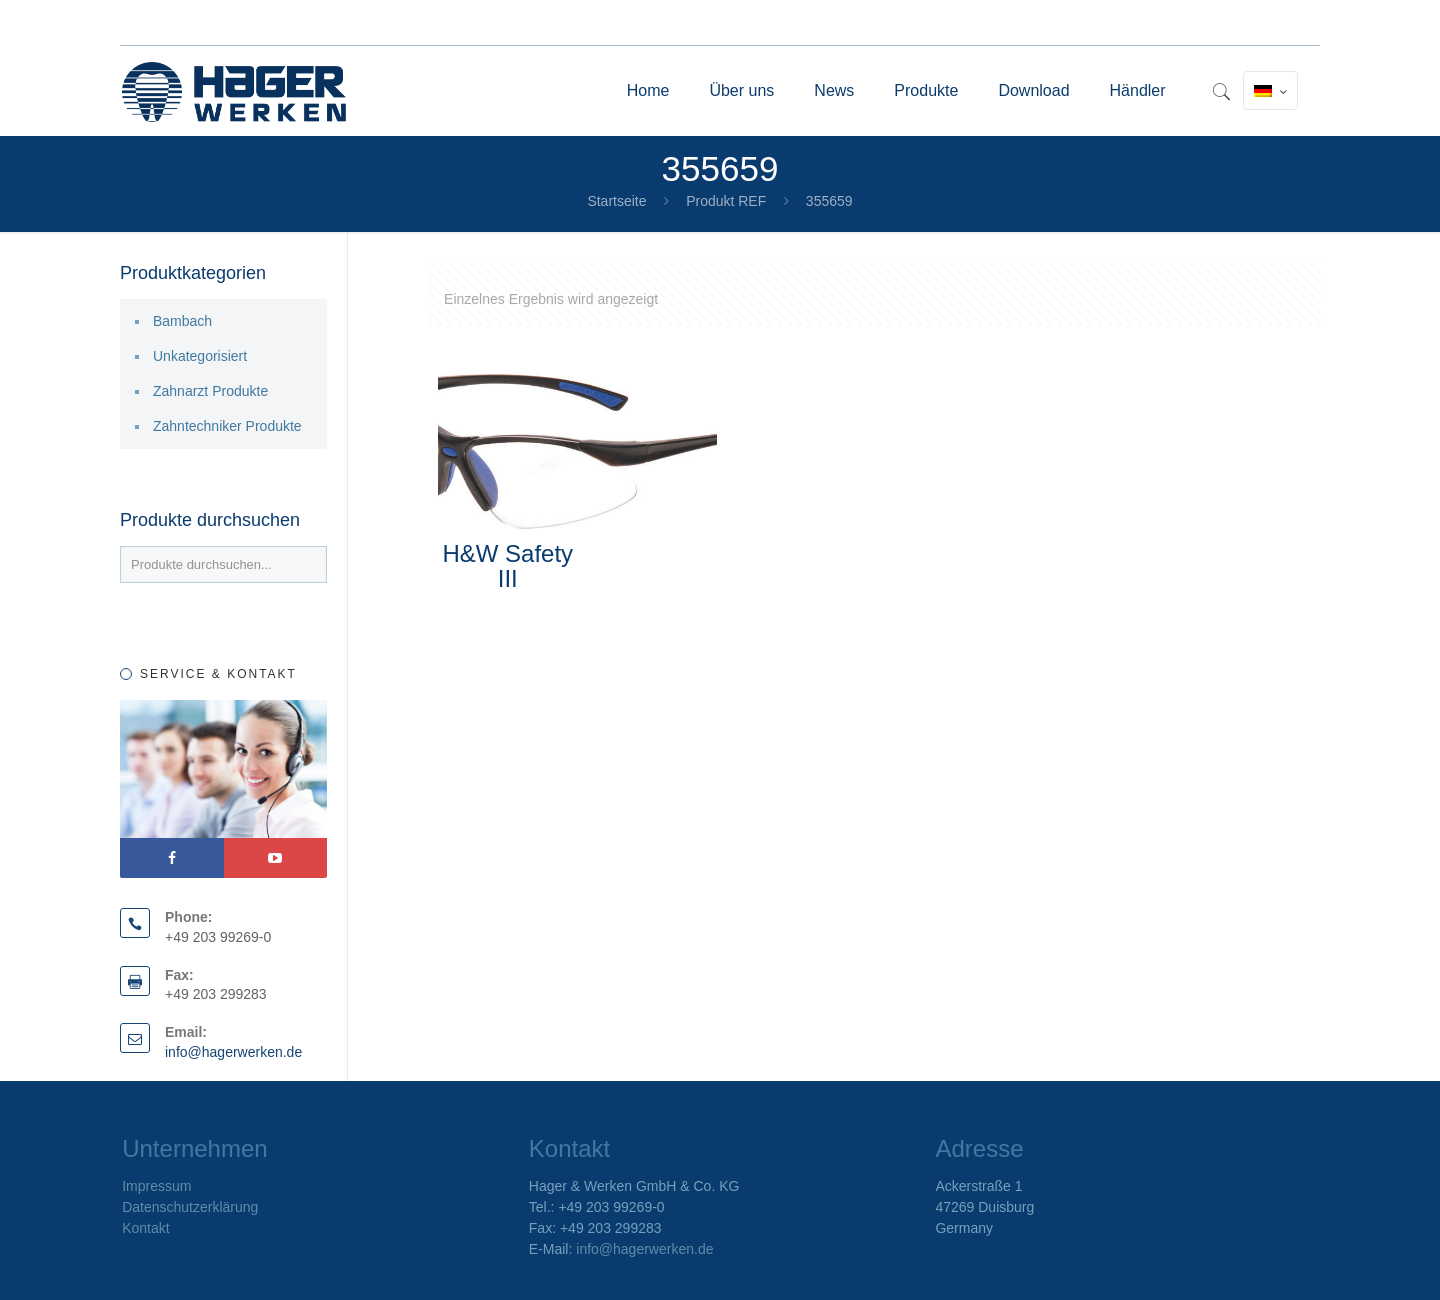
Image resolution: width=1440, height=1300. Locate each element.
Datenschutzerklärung (190, 1207)
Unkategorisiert (200, 356)
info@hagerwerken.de (233, 1052)
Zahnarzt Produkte (210, 391)
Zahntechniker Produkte (227, 426)
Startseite (616, 201)
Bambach (182, 321)
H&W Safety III (507, 566)
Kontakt (145, 1228)
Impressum (156, 1186)
